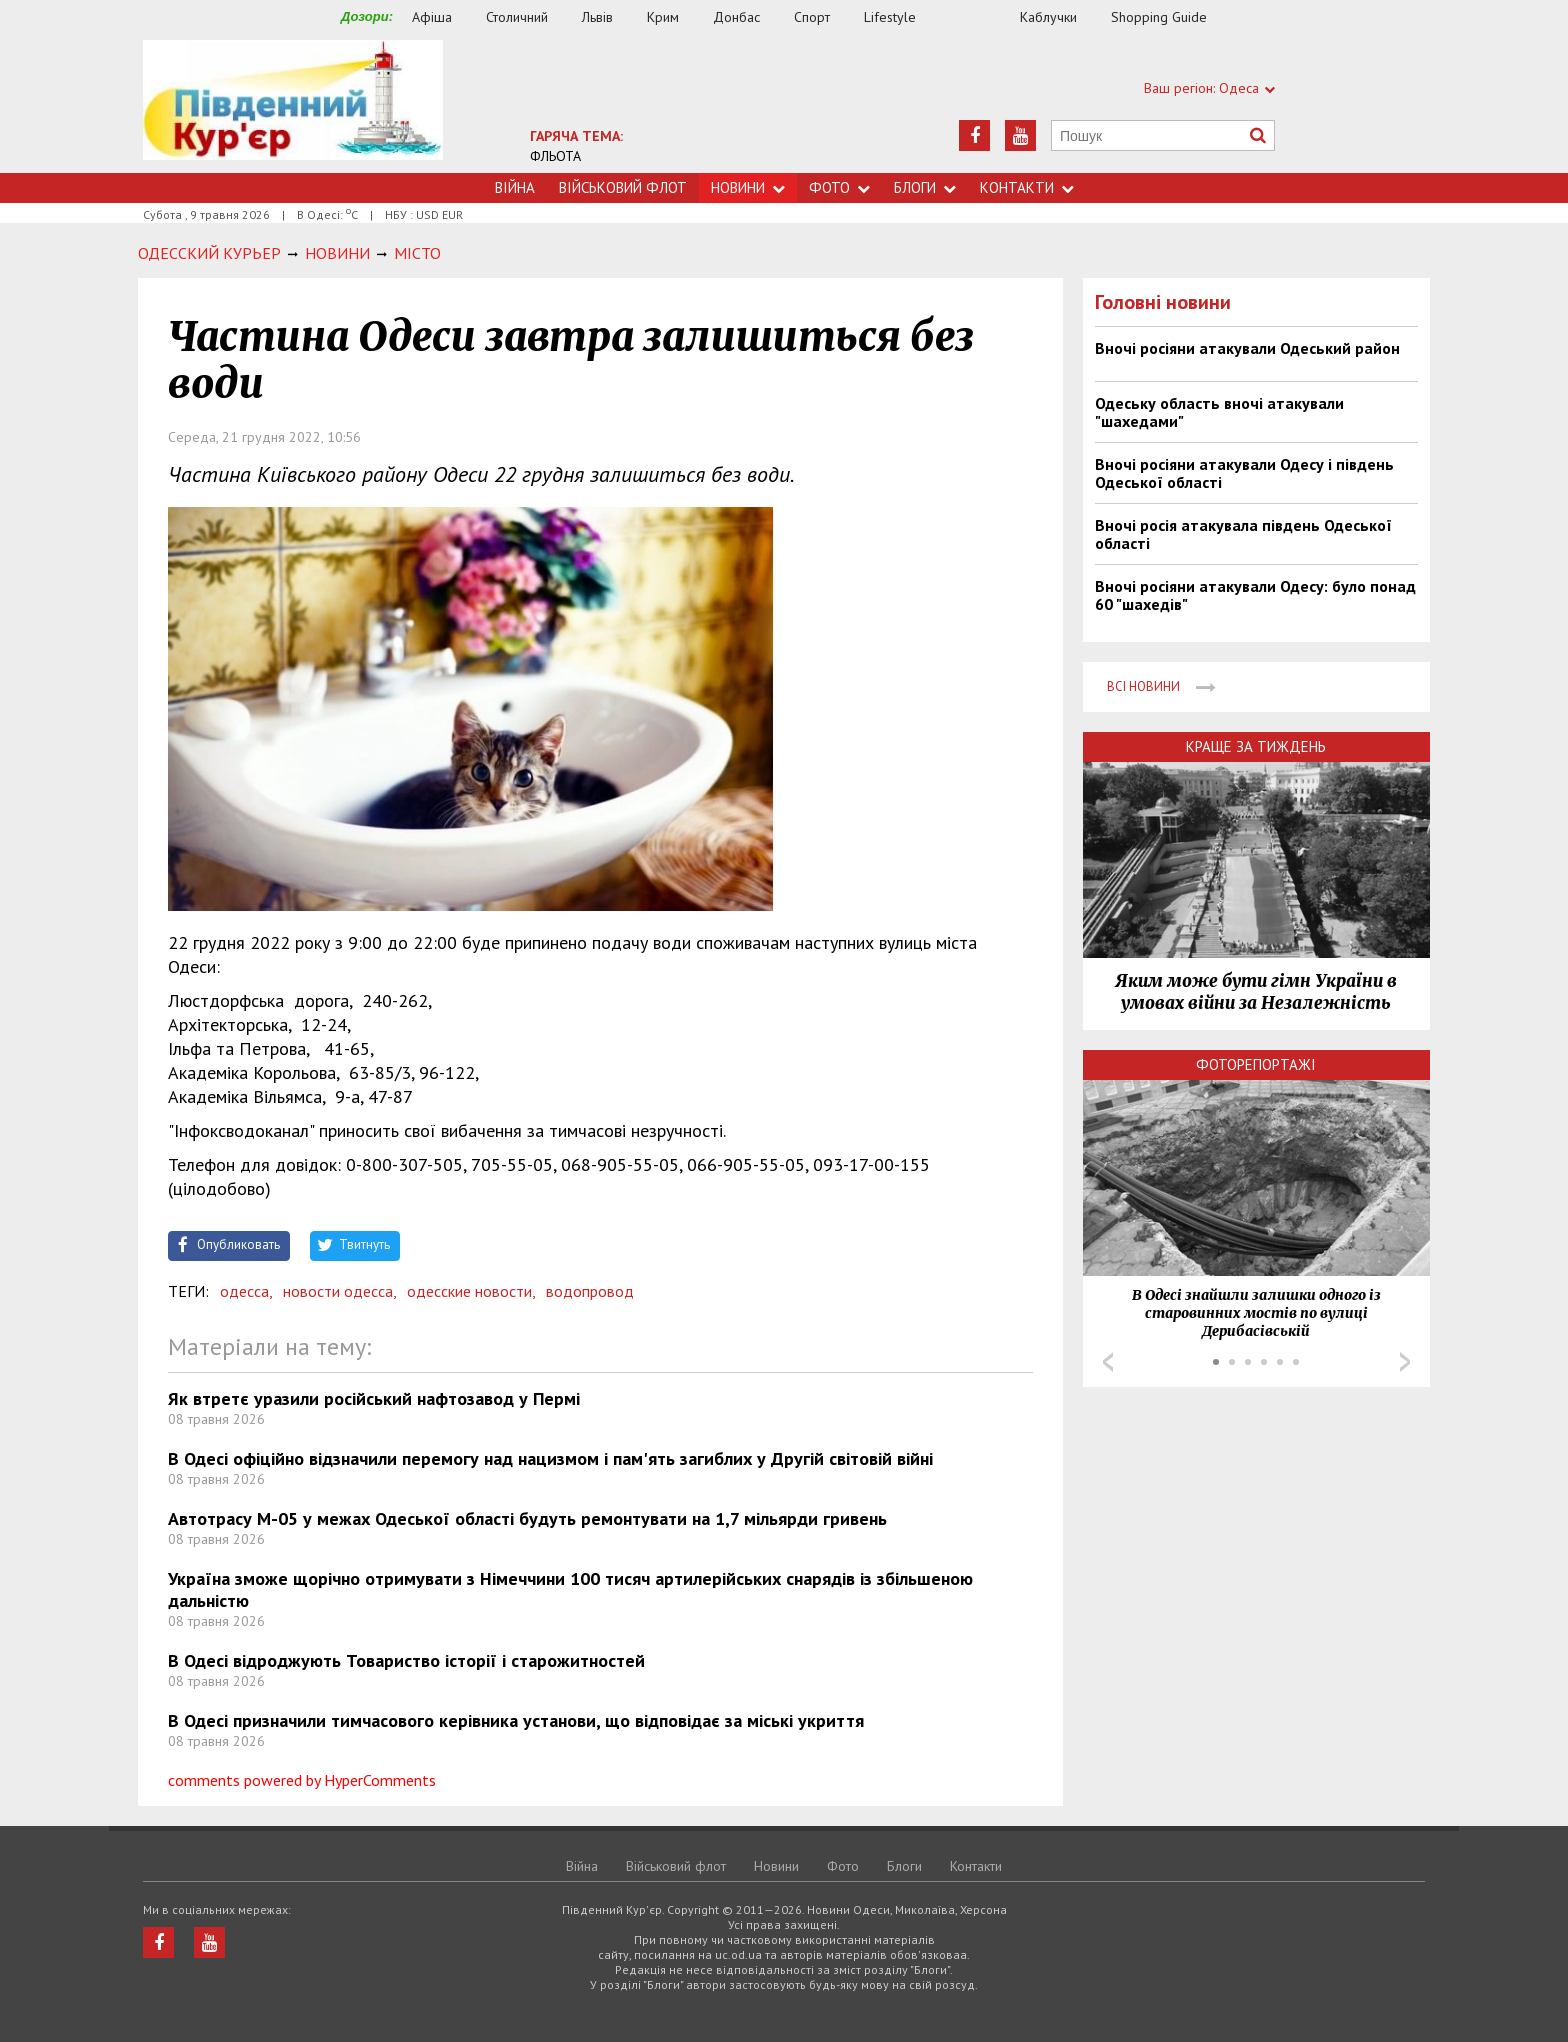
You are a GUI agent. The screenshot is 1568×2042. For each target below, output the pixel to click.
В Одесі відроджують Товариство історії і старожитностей (406, 1660)
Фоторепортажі (1256, 1064)
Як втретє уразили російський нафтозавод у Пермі (374, 1398)
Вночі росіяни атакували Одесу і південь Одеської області (1244, 473)
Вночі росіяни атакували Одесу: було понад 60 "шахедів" (1255, 595)
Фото (839, 187)
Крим (663, 17)
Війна (515, 187)
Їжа (978, 17)
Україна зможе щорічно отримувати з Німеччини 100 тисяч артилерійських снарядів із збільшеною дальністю (570, 1589)
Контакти (1027, 187)
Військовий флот (623, 187)
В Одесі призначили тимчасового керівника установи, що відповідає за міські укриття (516, 1720)
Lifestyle (890, 17)
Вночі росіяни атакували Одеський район (1247, 348)
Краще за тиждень (1256, 746)
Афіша (432, 17)
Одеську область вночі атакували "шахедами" (1219, 412)
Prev (1108, 1362)
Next (1405, 1362)
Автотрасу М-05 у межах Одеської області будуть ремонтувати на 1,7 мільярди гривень (527, 1518)
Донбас (736, 17)
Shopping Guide (1159, 17)
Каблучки (1048, 17)
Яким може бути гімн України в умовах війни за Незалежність (1256, 992)
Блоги (925, 187)
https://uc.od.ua (293, 106)
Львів (597, 17)
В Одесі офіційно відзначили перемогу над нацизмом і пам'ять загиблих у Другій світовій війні (550, 1458)
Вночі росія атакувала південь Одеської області (1243, 534)
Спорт (812, 17)
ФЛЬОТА (555, 156)
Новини (748, 187)
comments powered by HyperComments (302, 1780)
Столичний (517, 17)
